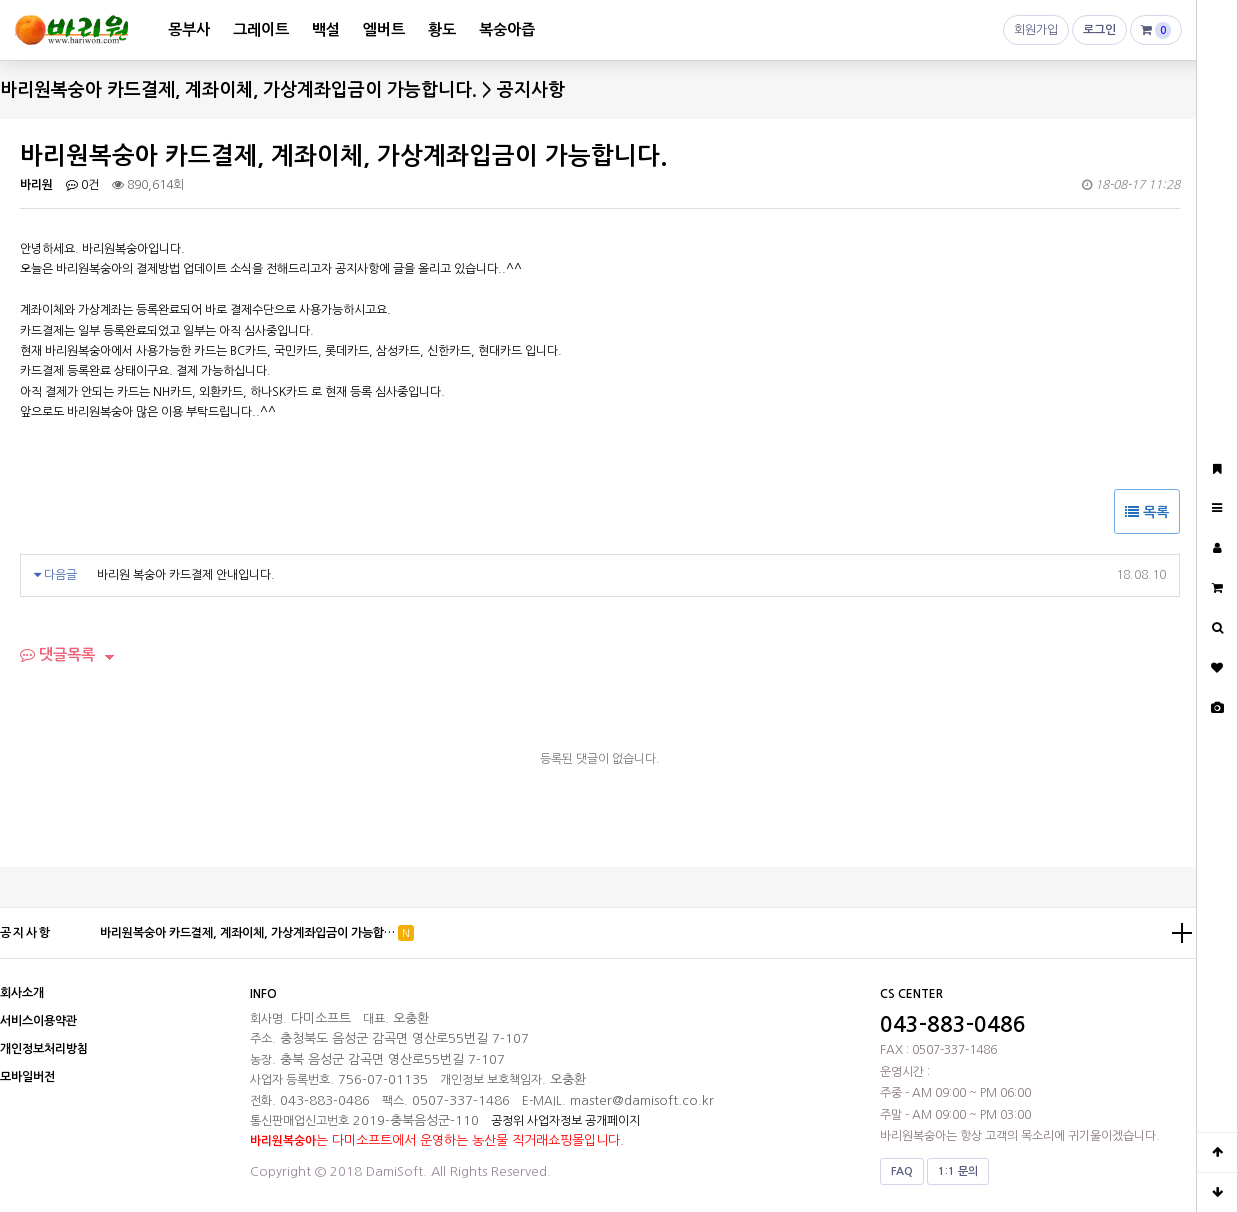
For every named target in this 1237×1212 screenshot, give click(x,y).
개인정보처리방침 (44, 1049)
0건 (82, 185)
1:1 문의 (958, 1171)
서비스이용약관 (38, 1021)
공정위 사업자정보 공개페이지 (565, 1121)
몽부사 (189, 29)
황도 (442, 29)
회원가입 (1036, 34)
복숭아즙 (507, 29)
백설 (326, 29)
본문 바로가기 (0, 0)
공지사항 (26, 933)
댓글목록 (57, 654)
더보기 (1182, 933)
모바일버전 (27, 1077)
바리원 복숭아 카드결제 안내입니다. (186, 575)
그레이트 (261, 29)
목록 (1147, 512)
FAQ (902, 1171)
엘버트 (384, 29)
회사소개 (22, 993)
